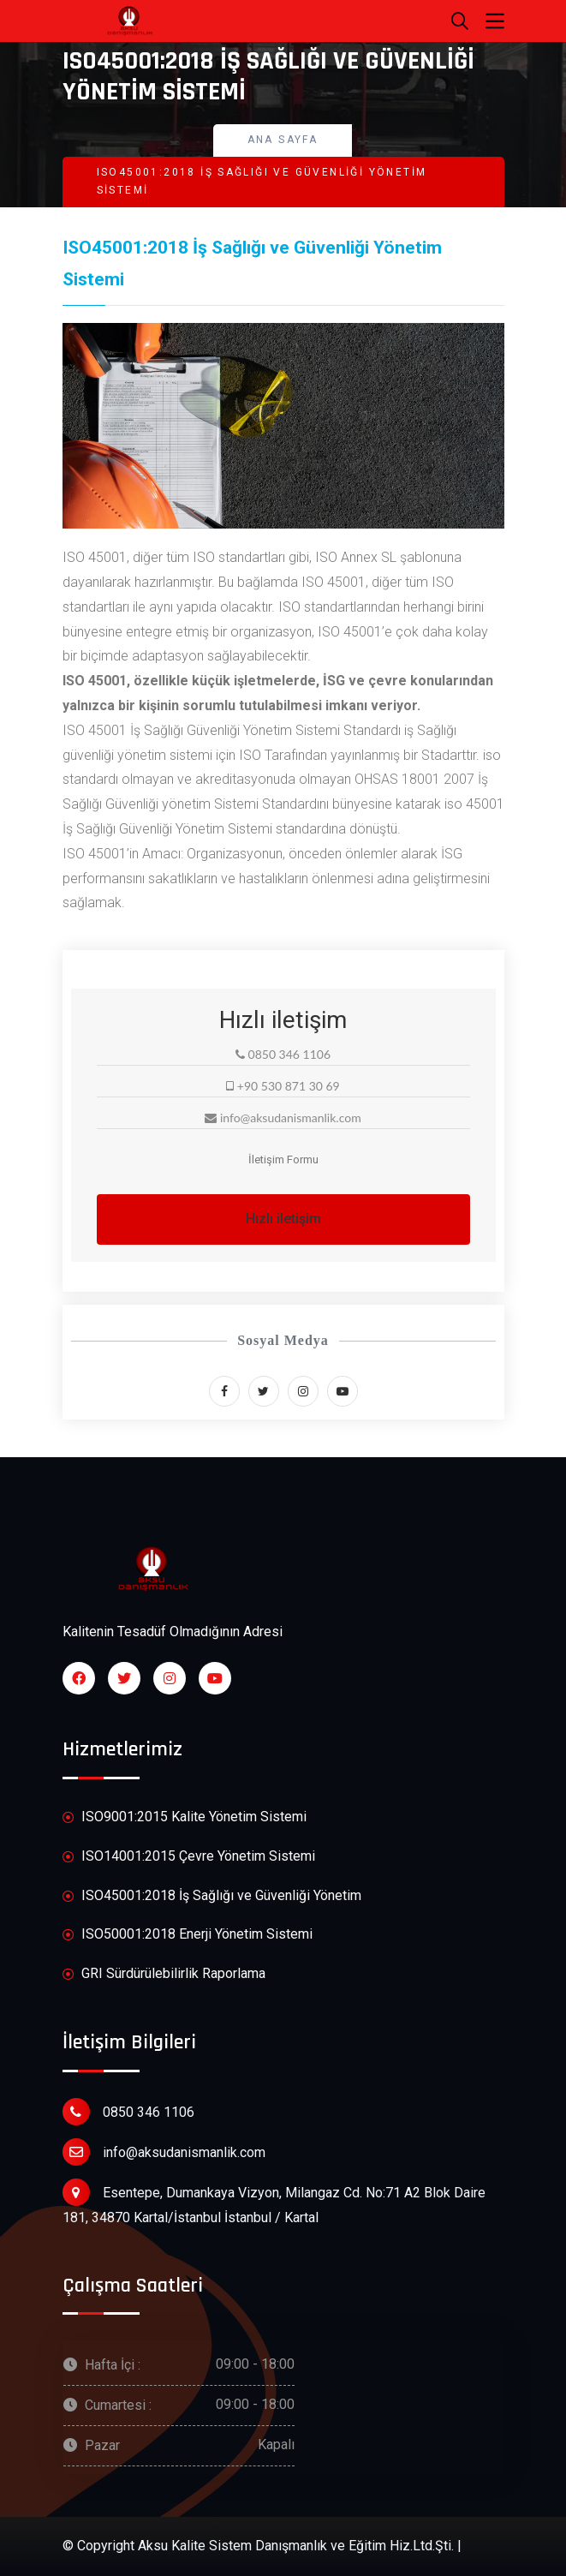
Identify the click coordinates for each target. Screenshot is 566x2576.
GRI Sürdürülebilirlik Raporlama (164, 1974)
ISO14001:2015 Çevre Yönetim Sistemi (189, 1857)
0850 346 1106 (128, 2111)
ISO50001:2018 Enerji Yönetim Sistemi (188, 1935)
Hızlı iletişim (283, 1218)
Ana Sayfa (283, 140)
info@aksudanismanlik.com (164, 2152)
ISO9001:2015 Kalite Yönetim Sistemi (185, 1817)
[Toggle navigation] (495, 21)
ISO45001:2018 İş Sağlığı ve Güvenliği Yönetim (212, 1896)
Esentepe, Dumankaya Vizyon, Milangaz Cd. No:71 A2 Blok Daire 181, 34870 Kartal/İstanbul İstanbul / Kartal (274, 2202)
